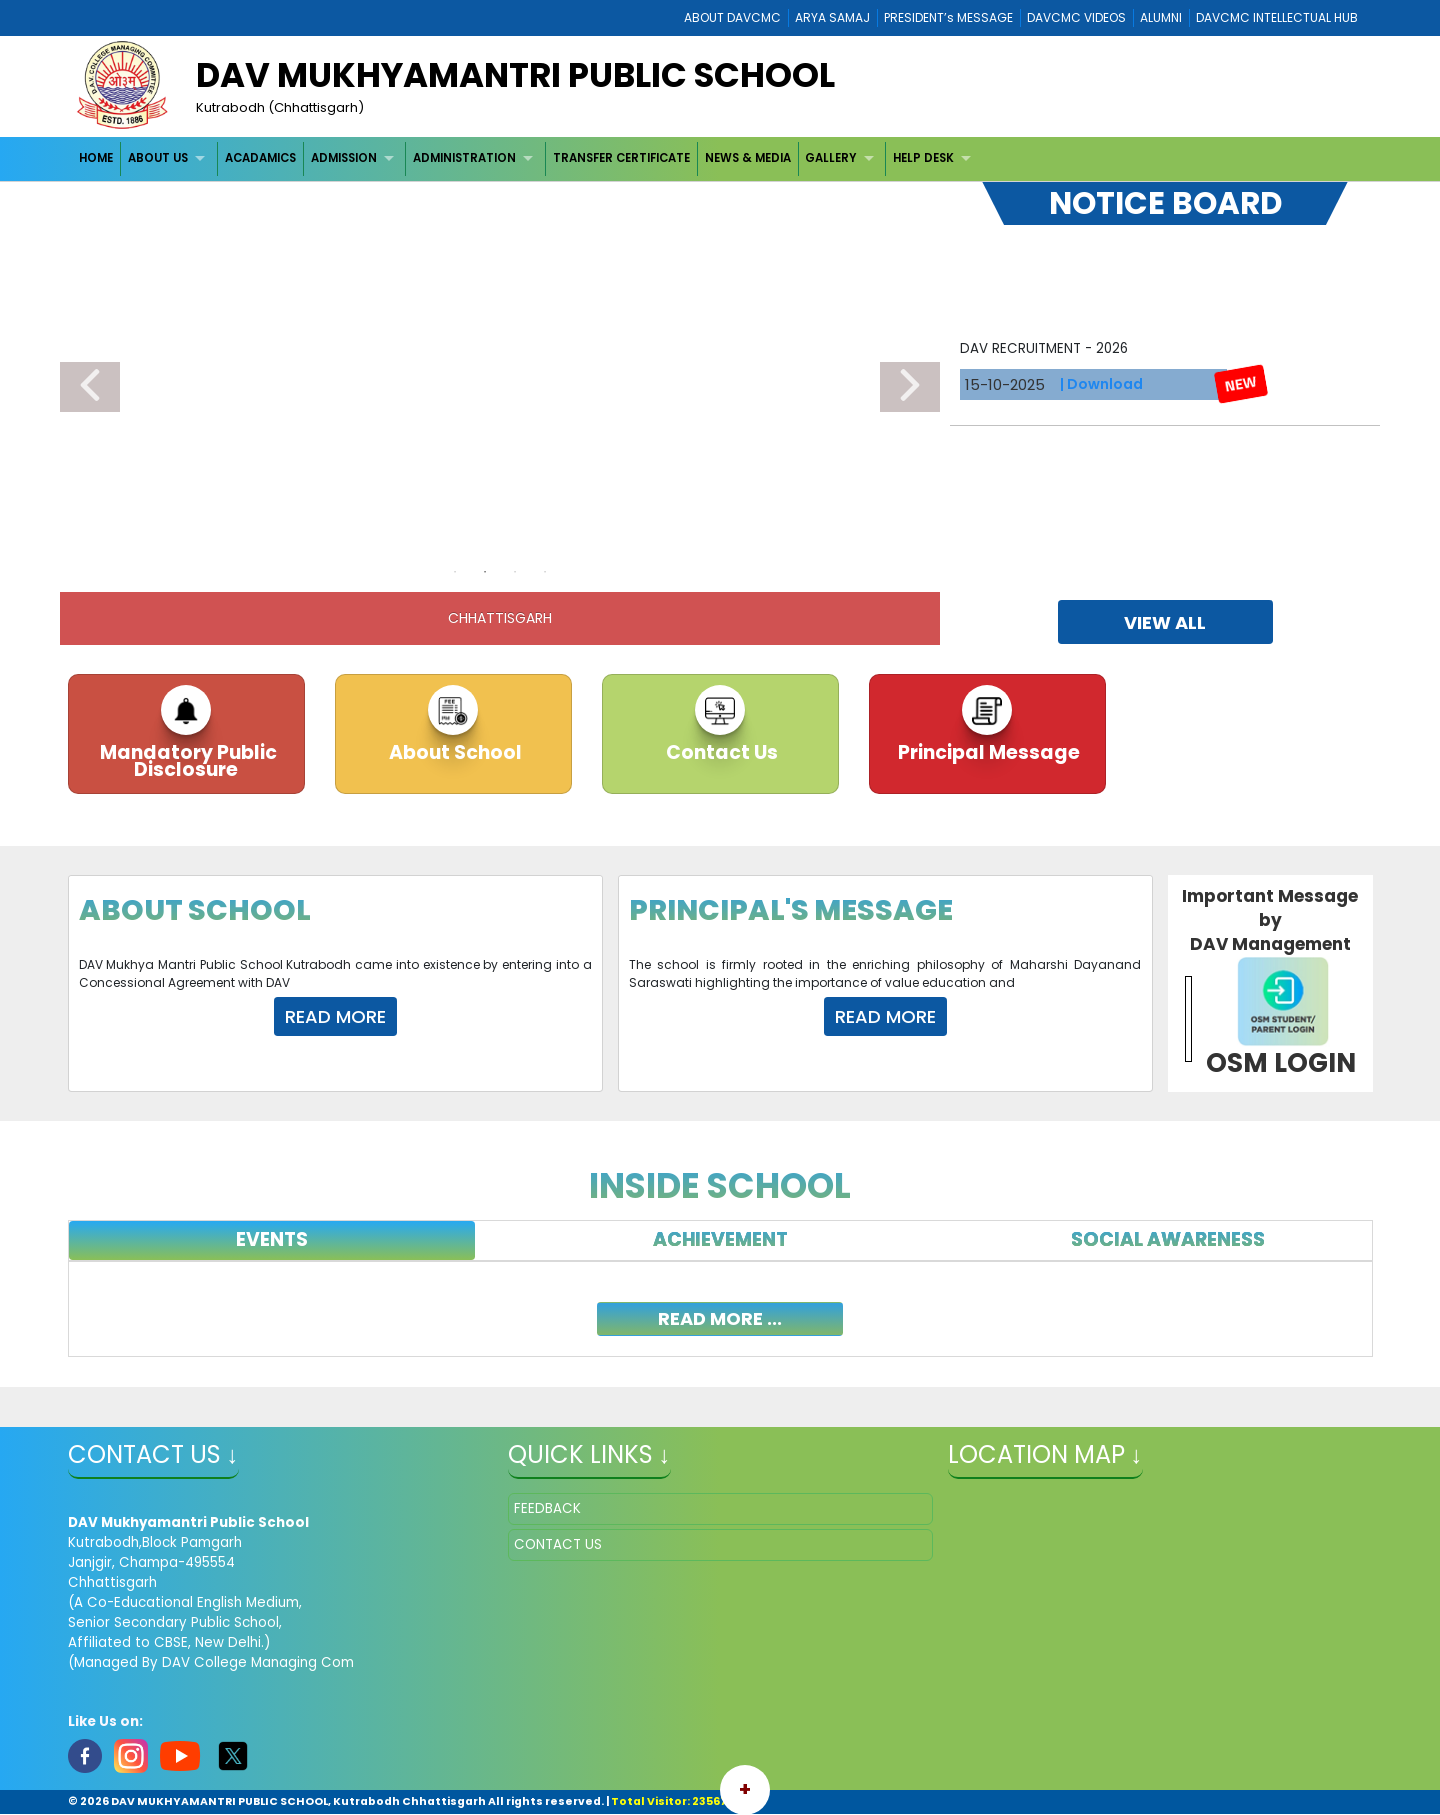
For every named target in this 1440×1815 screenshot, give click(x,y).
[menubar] (528, 158)
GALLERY (830, 158)
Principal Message (987, 752)
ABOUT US (158, 158)
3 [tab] (515, 572)
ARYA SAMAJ (832, 17)
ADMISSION (344, 158)
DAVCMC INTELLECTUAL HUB (1277, 17)
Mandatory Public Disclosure (186, 761)
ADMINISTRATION (464, 158)
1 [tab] (455, 572)
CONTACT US (558, 1544)
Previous (90, 387)
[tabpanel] (720, 1309)
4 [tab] (545, 572)
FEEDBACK (547, 1508)
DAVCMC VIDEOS (1076, 17)
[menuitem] (97, 158)
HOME (96, 158)
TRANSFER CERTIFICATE (621, 158)
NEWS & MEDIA (748, 158)
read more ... (720, 1318)
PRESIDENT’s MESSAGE (948, 17)
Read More (335, 1016)
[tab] (272, 1240)
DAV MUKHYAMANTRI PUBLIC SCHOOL (515, 75)
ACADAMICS (260, 158)
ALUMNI (1161, 17)
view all (1165, 622)
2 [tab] (485, 572)
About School (453, 752)
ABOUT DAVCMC (732, 17)
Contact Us (720, 752)
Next (910, 387)
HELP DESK (923, 158)
